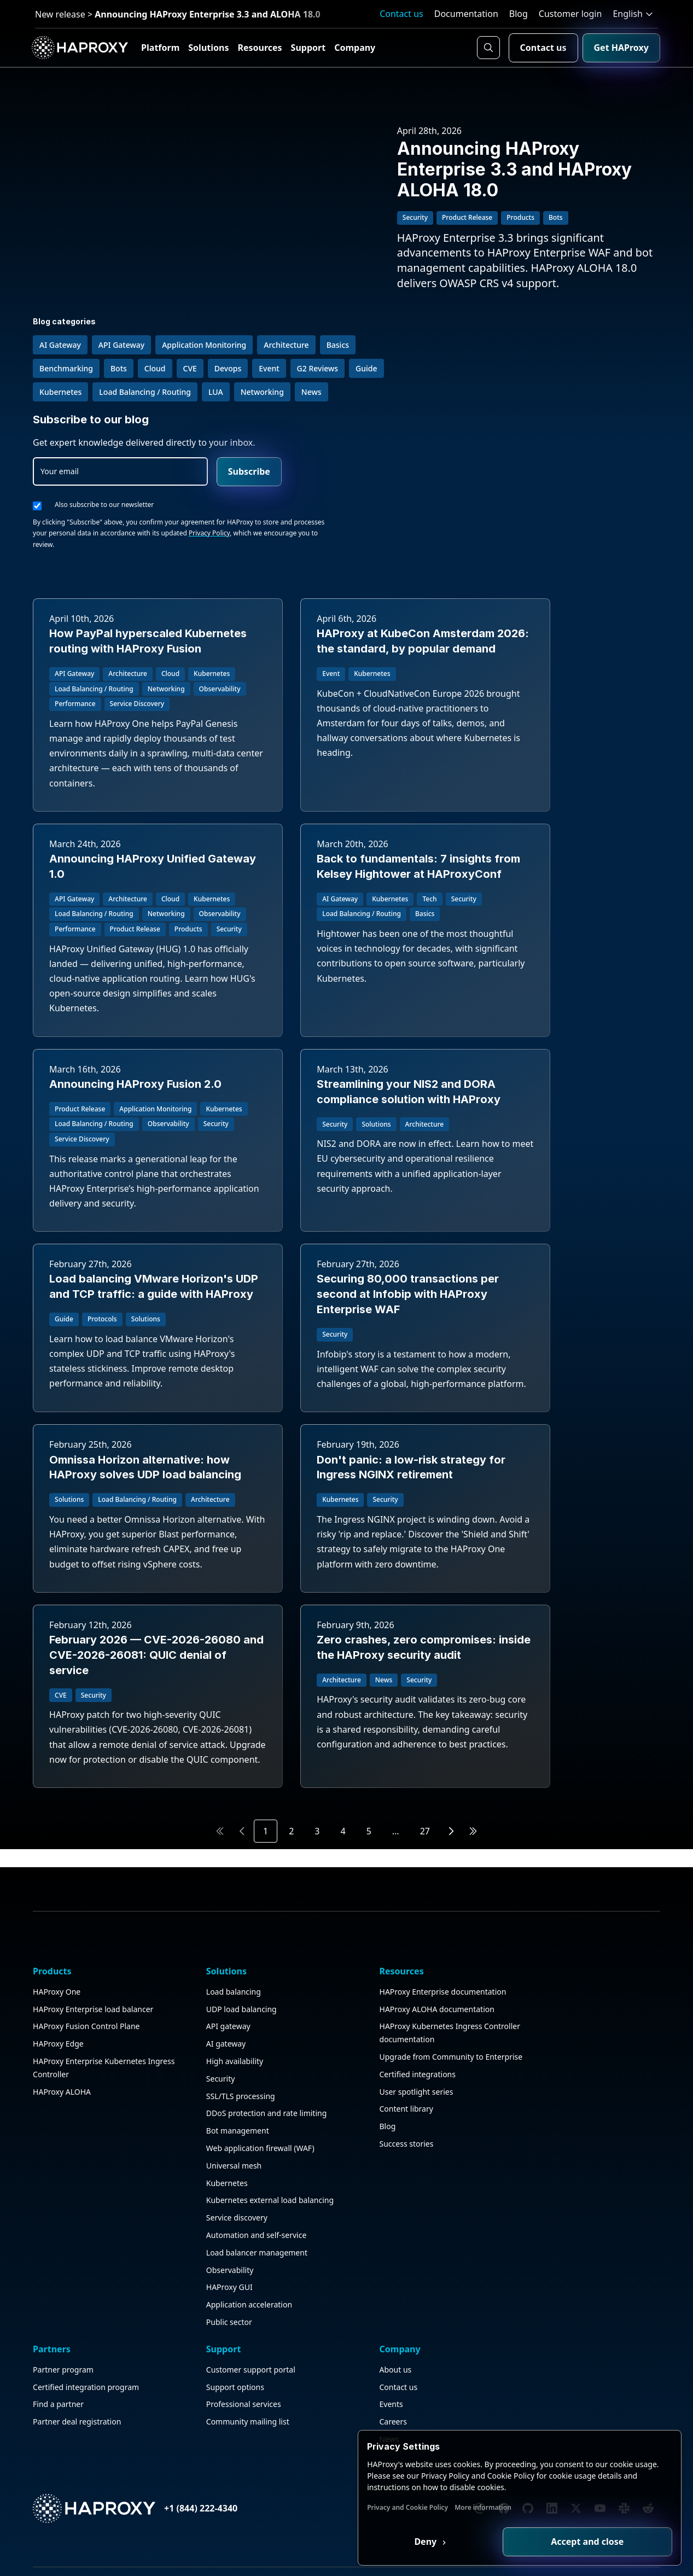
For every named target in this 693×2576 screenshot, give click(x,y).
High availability (170, 2321)
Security (156, 2339)
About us (585, 2252)
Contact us (401, 14)
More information (534, 2506)
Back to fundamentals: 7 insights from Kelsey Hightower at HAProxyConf (124, 917)
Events (580, 2287)
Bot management (173, 2404)
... (395, 1827)
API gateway (164, 2287)
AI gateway (161, 2304)
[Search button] (486, 47)
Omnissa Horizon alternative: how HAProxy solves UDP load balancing (560, 1227)
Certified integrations (286, 2399)
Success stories (275, 2469)
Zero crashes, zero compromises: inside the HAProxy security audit (544, 1537)
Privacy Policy (630, 446)
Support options (491, 2269)
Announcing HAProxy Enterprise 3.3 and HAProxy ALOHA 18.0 (527, 177)
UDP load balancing (177, 2269)
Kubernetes (162, 2469)
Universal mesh (169, 2452)
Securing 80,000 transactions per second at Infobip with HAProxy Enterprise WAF (345, 1227)
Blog (518, 14)
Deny (469, 2540)
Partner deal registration (399, 2317)
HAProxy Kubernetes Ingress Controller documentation (285, 2325)
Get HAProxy (619, 48)
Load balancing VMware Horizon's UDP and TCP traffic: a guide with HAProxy (129, 1227)
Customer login (570, 14)
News (579, 2321)
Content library (275, 2434)
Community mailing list (503, 2304)
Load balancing (169, 2252)
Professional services (499, 2287)
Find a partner (380, 2299)
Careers (582, 2304)
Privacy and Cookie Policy (458, 2506)
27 (425, 1827)
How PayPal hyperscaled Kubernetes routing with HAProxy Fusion (117, 562)
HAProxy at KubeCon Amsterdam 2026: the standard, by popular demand (344, 562)
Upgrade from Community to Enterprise (274, 2369)
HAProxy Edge (60, 2330)
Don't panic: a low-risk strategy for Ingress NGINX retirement (124, 1537)
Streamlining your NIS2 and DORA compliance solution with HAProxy (551, 917)
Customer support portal (506, 2252)
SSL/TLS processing (176, 2356)
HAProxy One (59, 2252)
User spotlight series (285, 2417)
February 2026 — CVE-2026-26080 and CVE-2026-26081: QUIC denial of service (344, 1537)
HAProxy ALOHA (64, 2391)
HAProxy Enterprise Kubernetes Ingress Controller (70, 2360)
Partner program (385, 2252)
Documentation (466, 14)
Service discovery (172, 2517)
